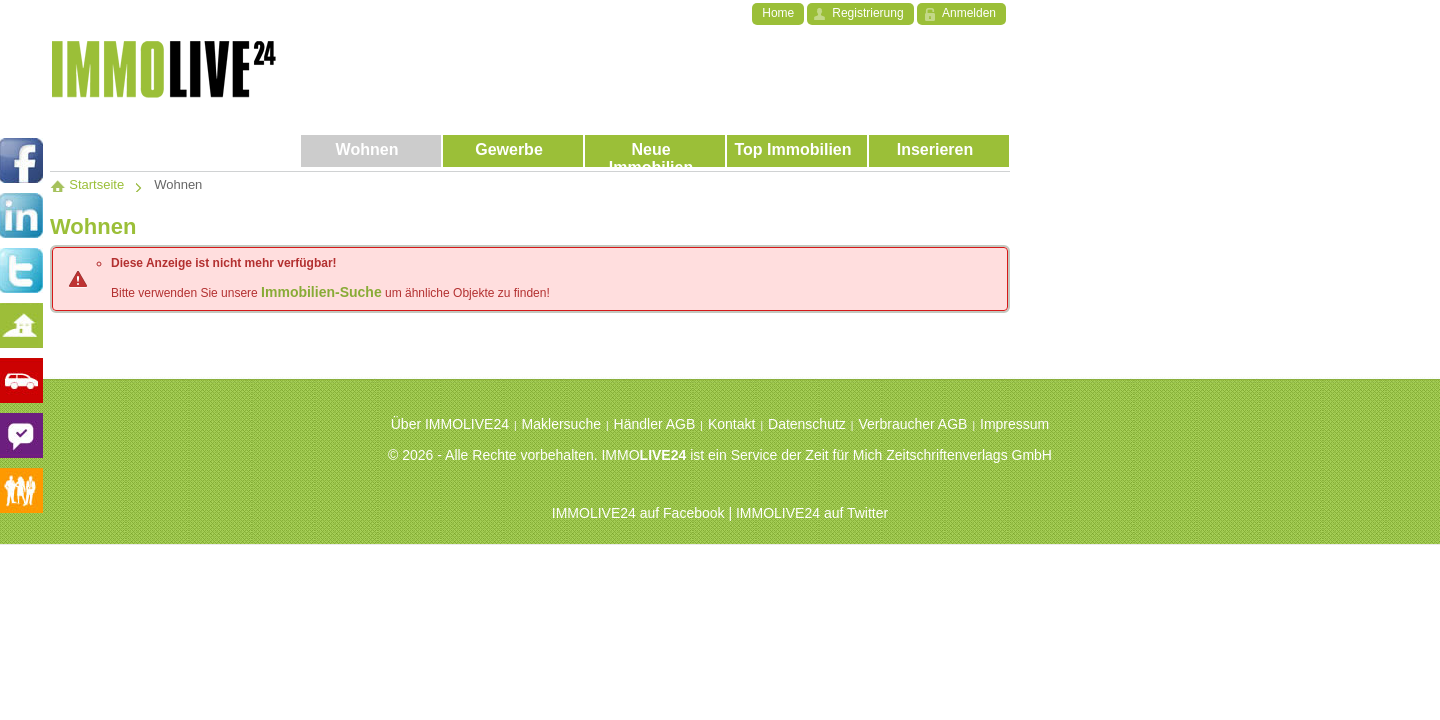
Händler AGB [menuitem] (655, 424)
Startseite (87, 184)
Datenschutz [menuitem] (807, 424)
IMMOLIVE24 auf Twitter (812, 513)
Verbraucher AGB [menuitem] (912, 424)
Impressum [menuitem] (1014, 424)
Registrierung (867, 13)
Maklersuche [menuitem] (561, 424)
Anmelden (969, 13)
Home (778, 13)
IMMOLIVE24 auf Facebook (638, 513)
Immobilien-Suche (321, 292)
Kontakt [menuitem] (731, 424)
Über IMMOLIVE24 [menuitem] (450, 424)
